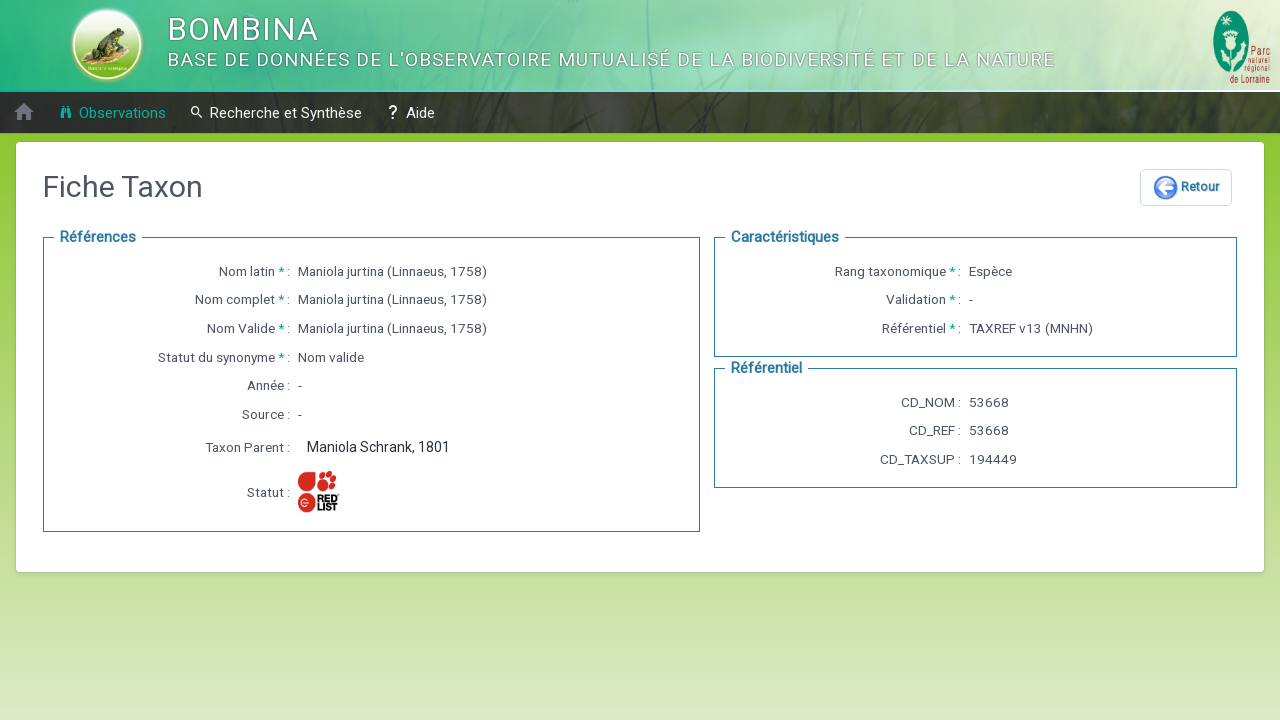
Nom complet (235, 299)
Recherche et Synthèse (275, 112)
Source (263, 414)
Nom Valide (241, 328)
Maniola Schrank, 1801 (378, 447)
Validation (916, 299)
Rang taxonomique (890, 271)
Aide (410, 112)
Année (265, 385)
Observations (112, 112)
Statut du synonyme (216, 357)
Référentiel (914, 328)
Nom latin (247, 271)
